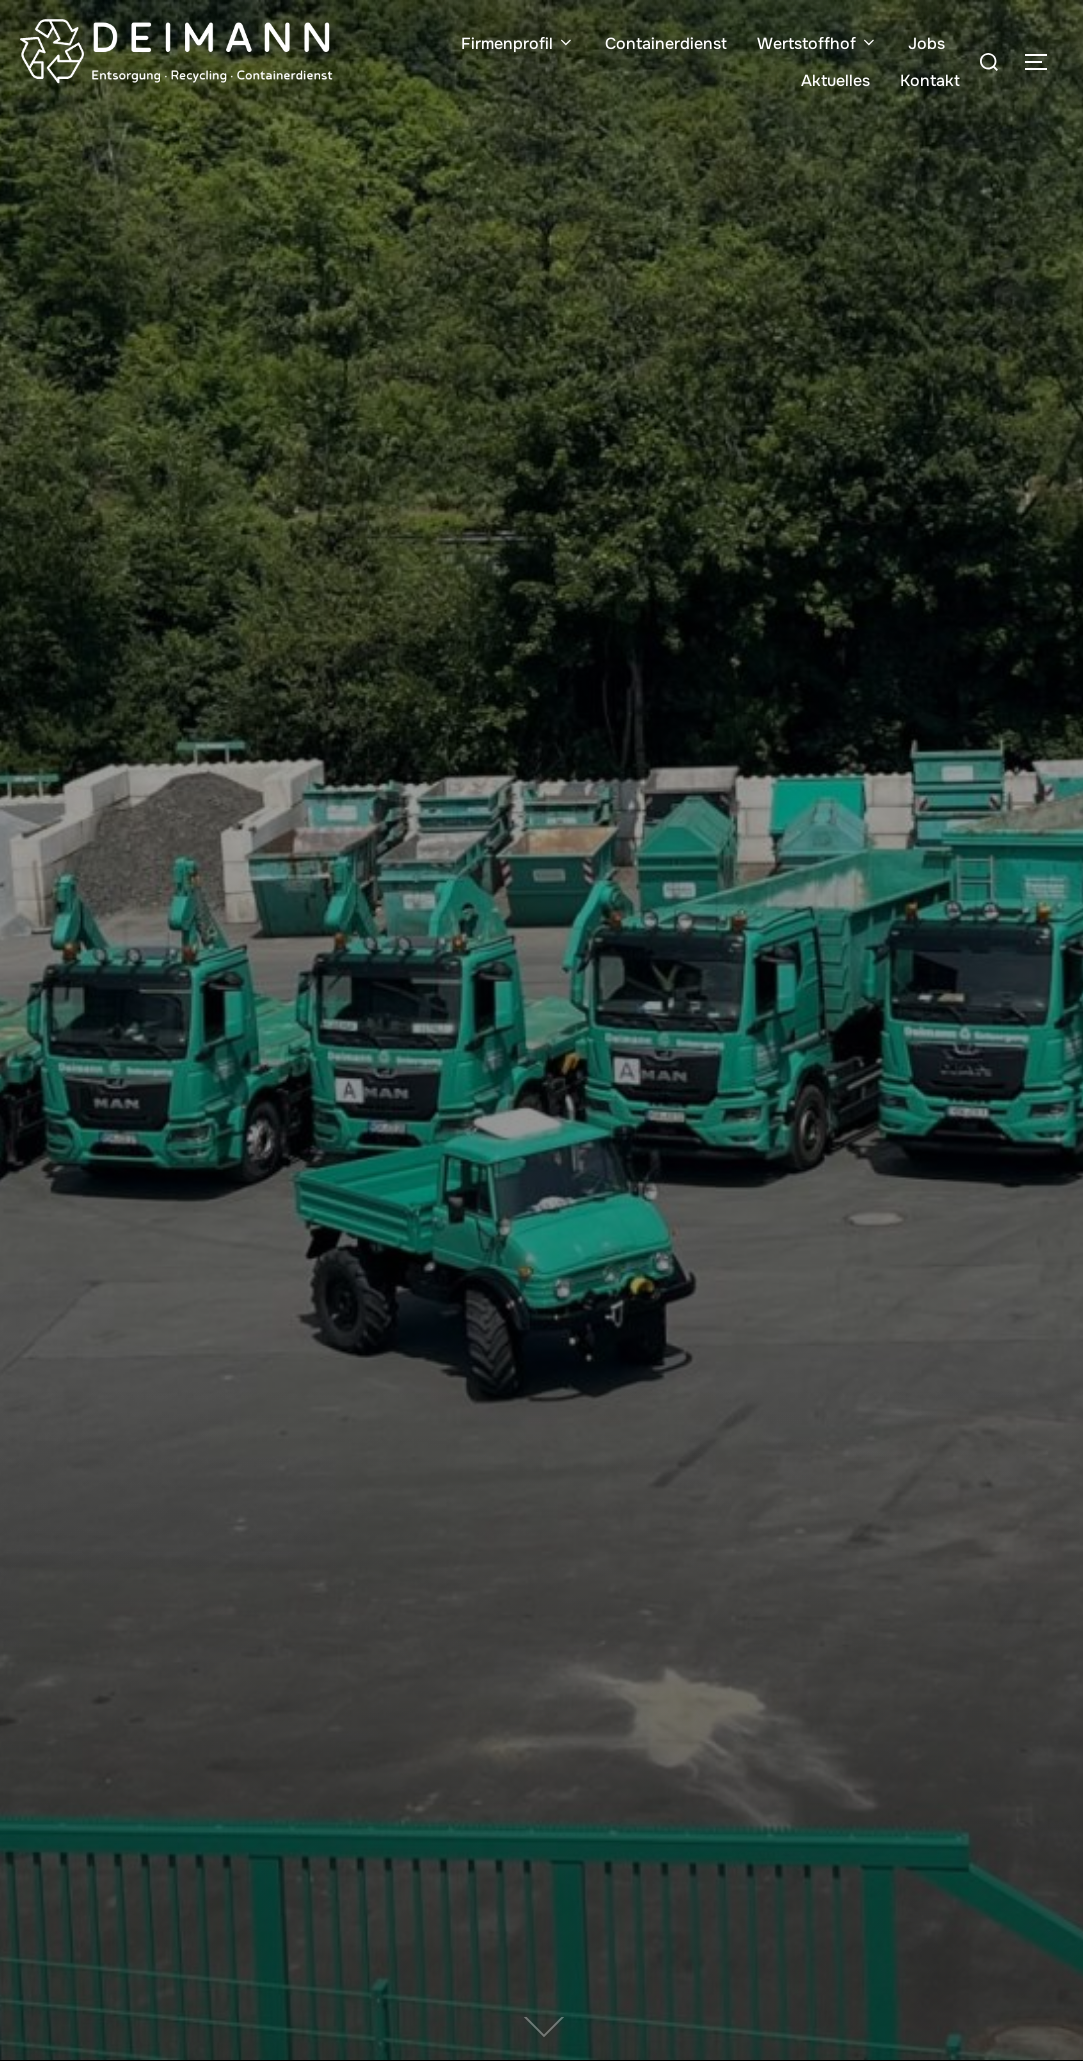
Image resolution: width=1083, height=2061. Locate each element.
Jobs (926, 43)
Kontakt (930, 80)
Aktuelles (835, 80)
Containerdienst (666, 43)
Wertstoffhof (817, 43)
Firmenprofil (518, 43)
